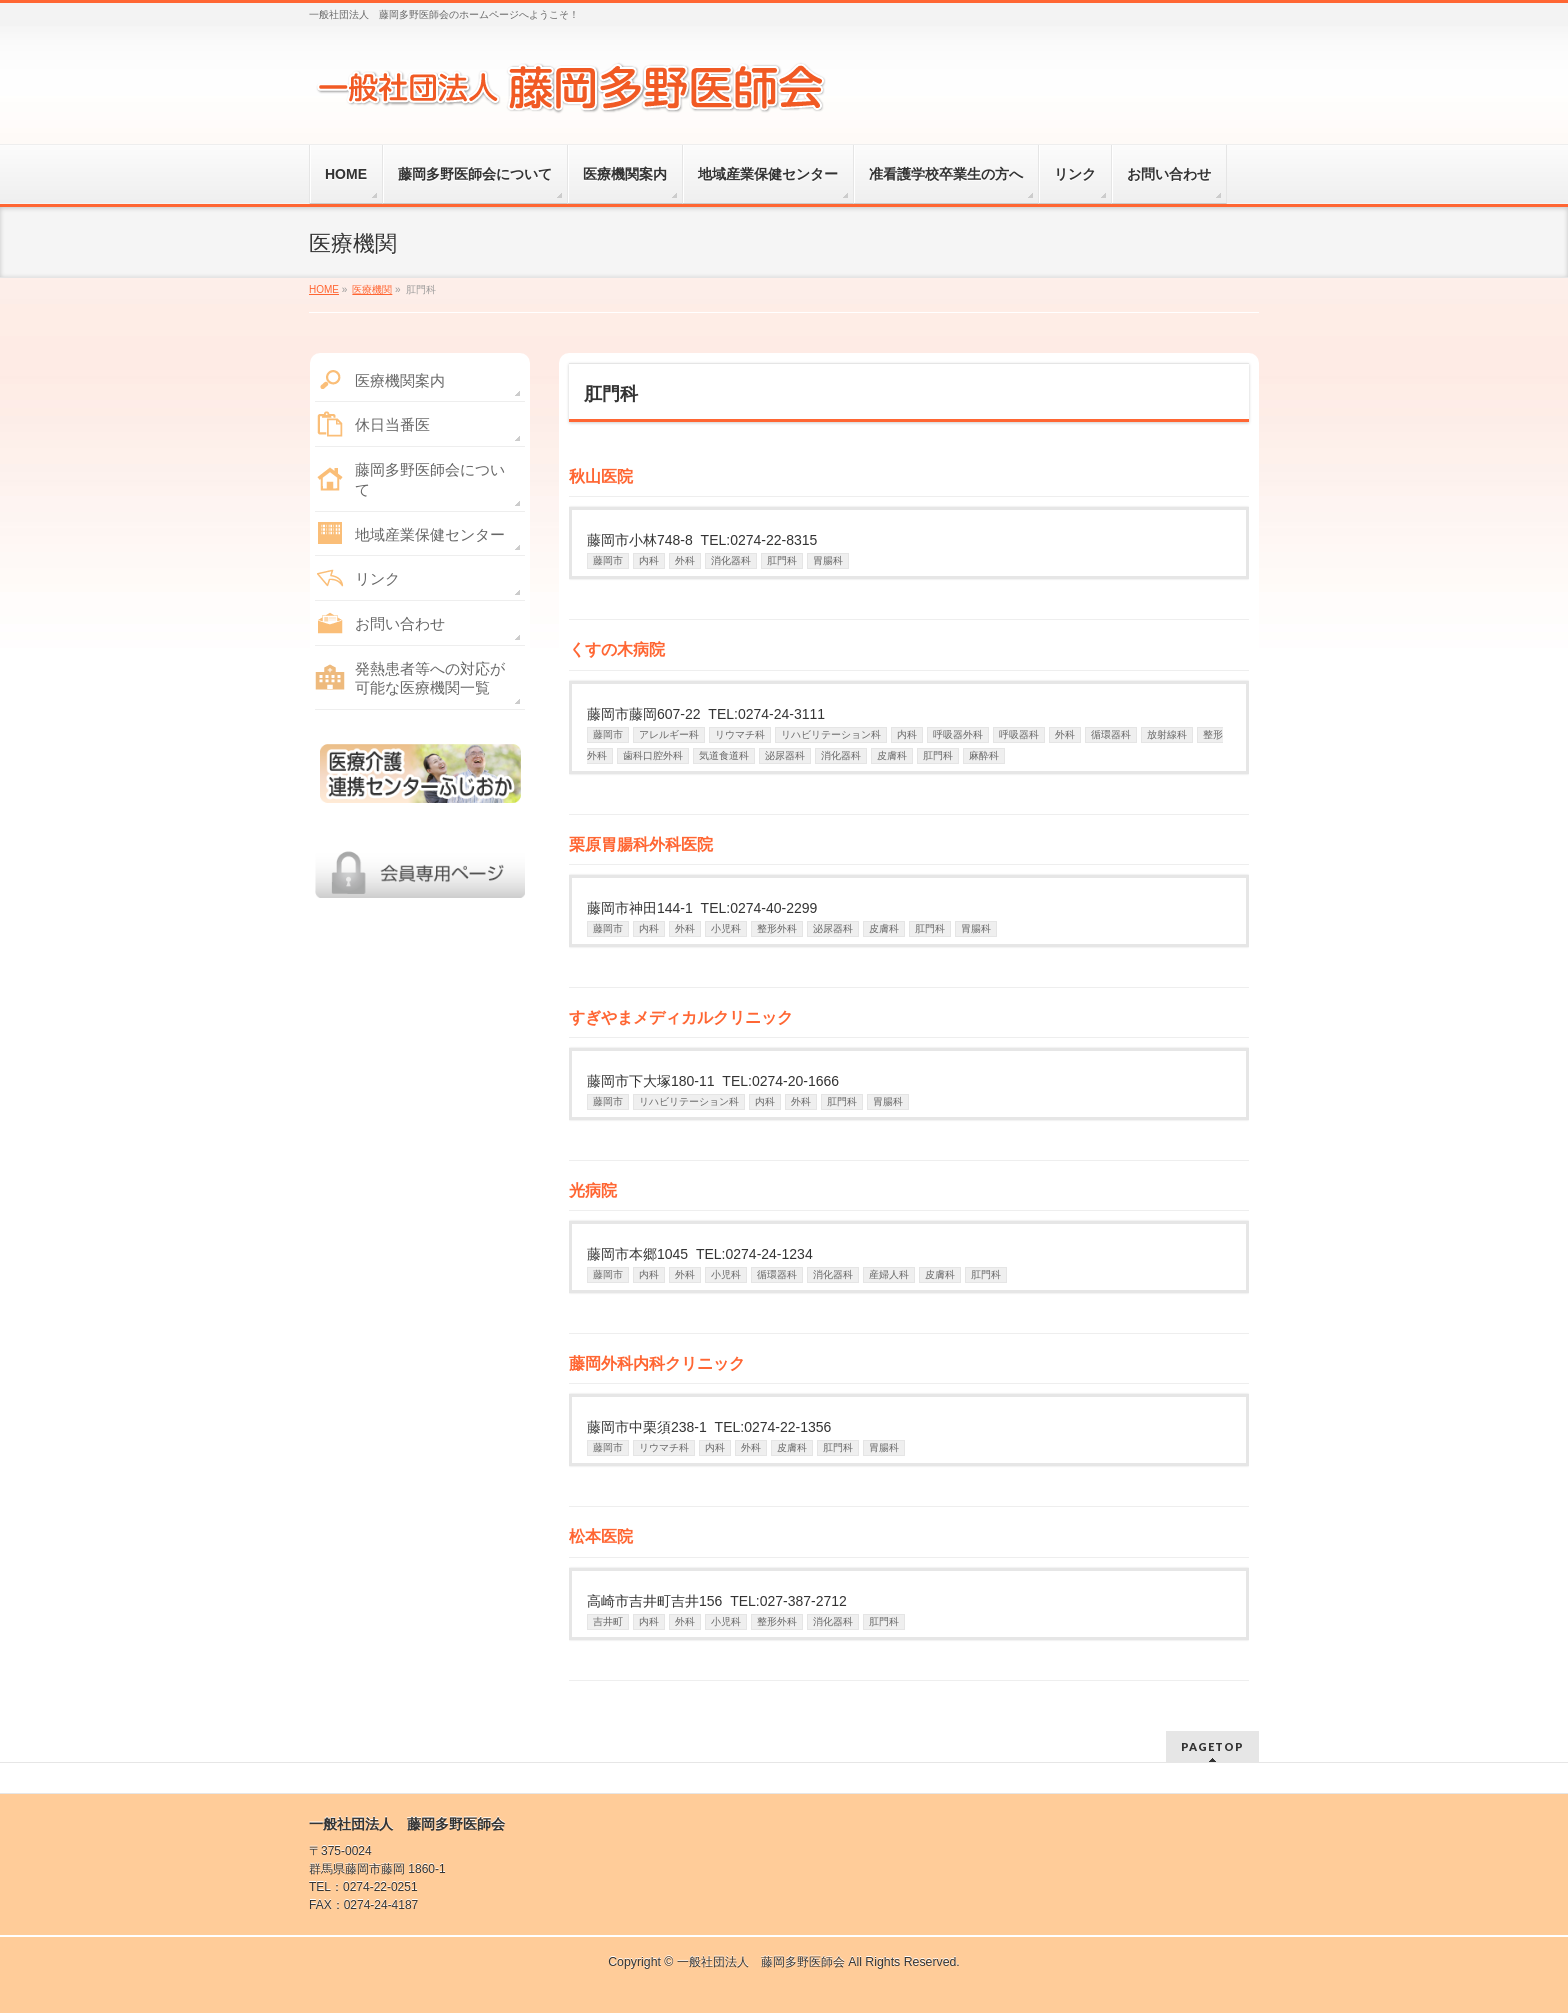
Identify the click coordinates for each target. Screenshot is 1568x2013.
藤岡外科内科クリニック (657, 1363)
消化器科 (731, 560)
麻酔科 (984, 755)
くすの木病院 (617, 649)
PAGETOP (1212, 1746)
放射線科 (1167, 734)
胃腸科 (828, 560)
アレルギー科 (669, 734)
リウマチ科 (740, 734)
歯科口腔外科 (653, 755)
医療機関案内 (400, 380)
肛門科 (782, 560)
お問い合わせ (400, 623)
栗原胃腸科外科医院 (641, 844)
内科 (649, 560)
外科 (685, 560)
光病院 (593, 1190)
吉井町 (608, 1621)
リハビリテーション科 (831, 734)
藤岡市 (608, 560)
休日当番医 (392, 424)
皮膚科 (892, 755)
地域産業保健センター (430, 534)
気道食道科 (724, 755)
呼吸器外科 (958, 734)
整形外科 (777, 928)
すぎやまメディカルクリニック (681, 1017)
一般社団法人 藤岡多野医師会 (761, 1962)
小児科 (726, 928)
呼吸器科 (1019, 734)
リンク (377, 578)
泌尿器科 (785, 755)
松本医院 (601, 1536)
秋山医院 (601, 476)
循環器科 (1111, 734)
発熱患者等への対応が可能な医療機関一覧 (430, 678)
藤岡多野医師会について (430, 479)
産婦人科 (889, 1274)
